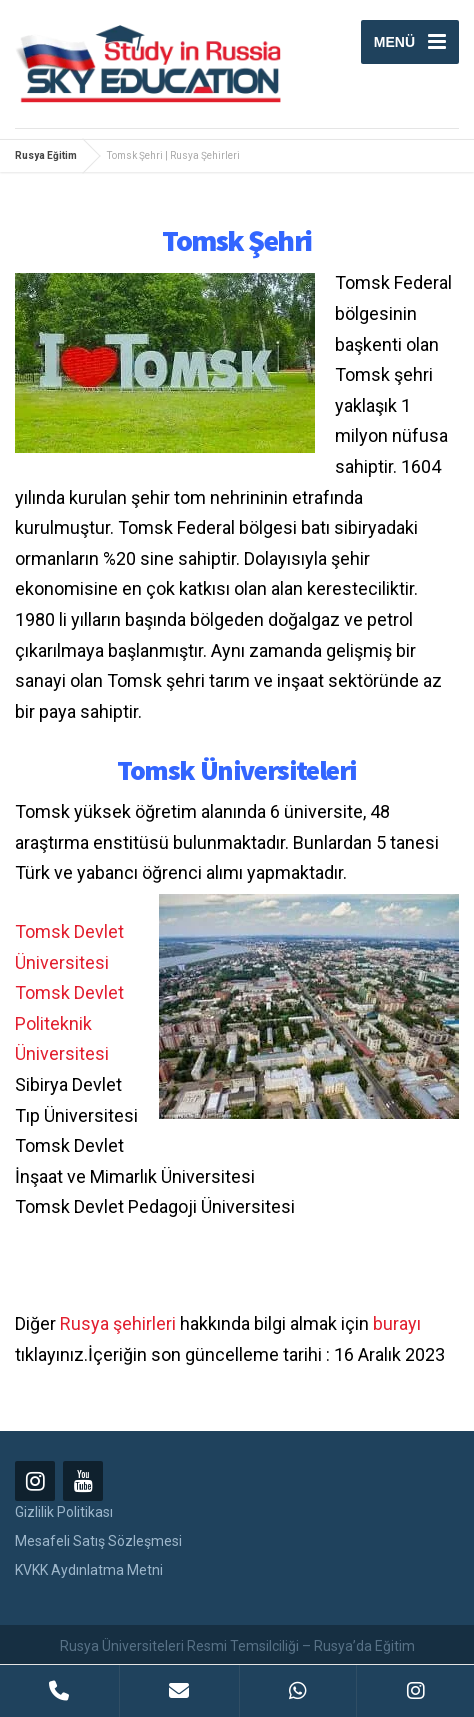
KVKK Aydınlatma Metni (89, 1570)
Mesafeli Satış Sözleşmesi (98, 1541)
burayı (397, 1323)
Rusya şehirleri (118, 1323)
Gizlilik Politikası (64, 1512)
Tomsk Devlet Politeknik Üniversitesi (69, 1023)
